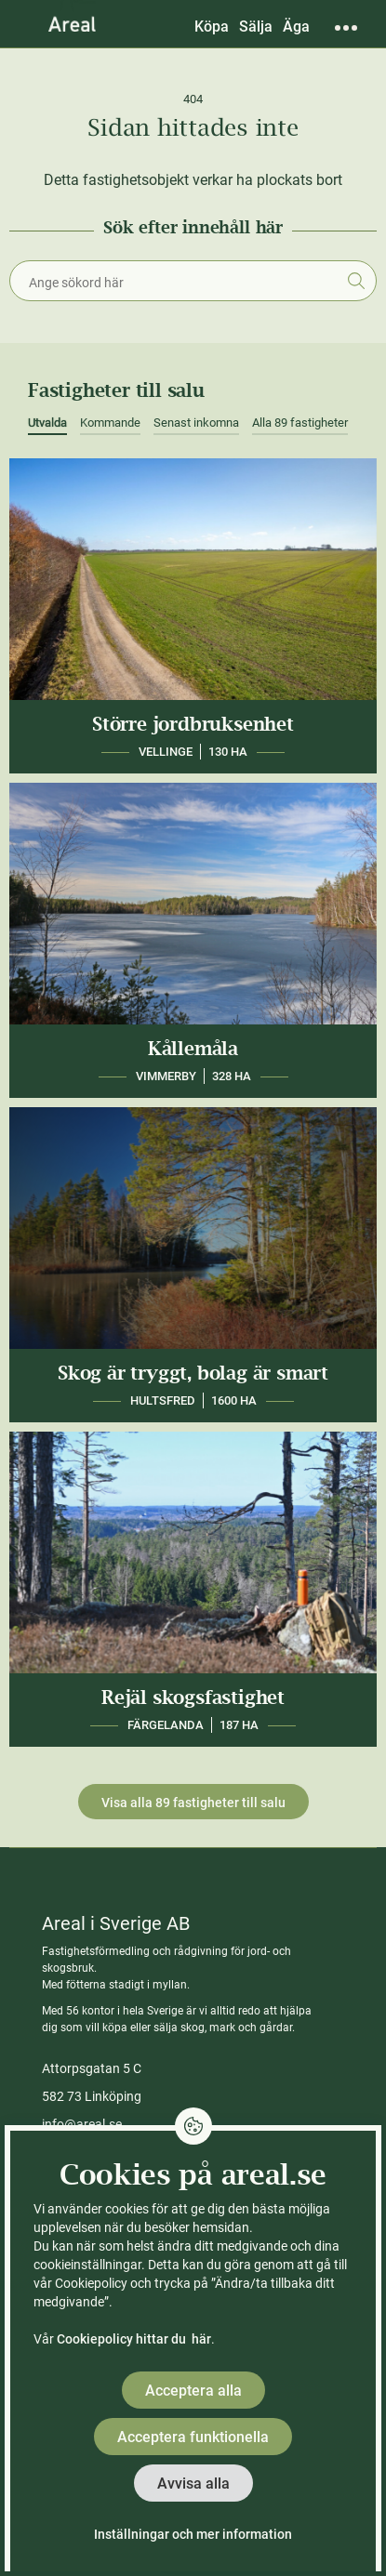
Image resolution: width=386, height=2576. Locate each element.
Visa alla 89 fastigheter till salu (193, 1802)
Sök (356, 280)
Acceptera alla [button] (193, 2390)
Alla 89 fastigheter (300, 422)
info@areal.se (82, 2124)
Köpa (211, 26)
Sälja (256, 26)
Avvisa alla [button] (193, 2483)
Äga (296, 26)
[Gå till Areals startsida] (72, 23)
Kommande (110, 422)
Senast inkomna (196, 422)
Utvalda (47, 422)
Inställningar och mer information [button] (193, 2534)
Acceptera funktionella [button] (193, 2437)
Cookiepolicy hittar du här (134, 2339)
